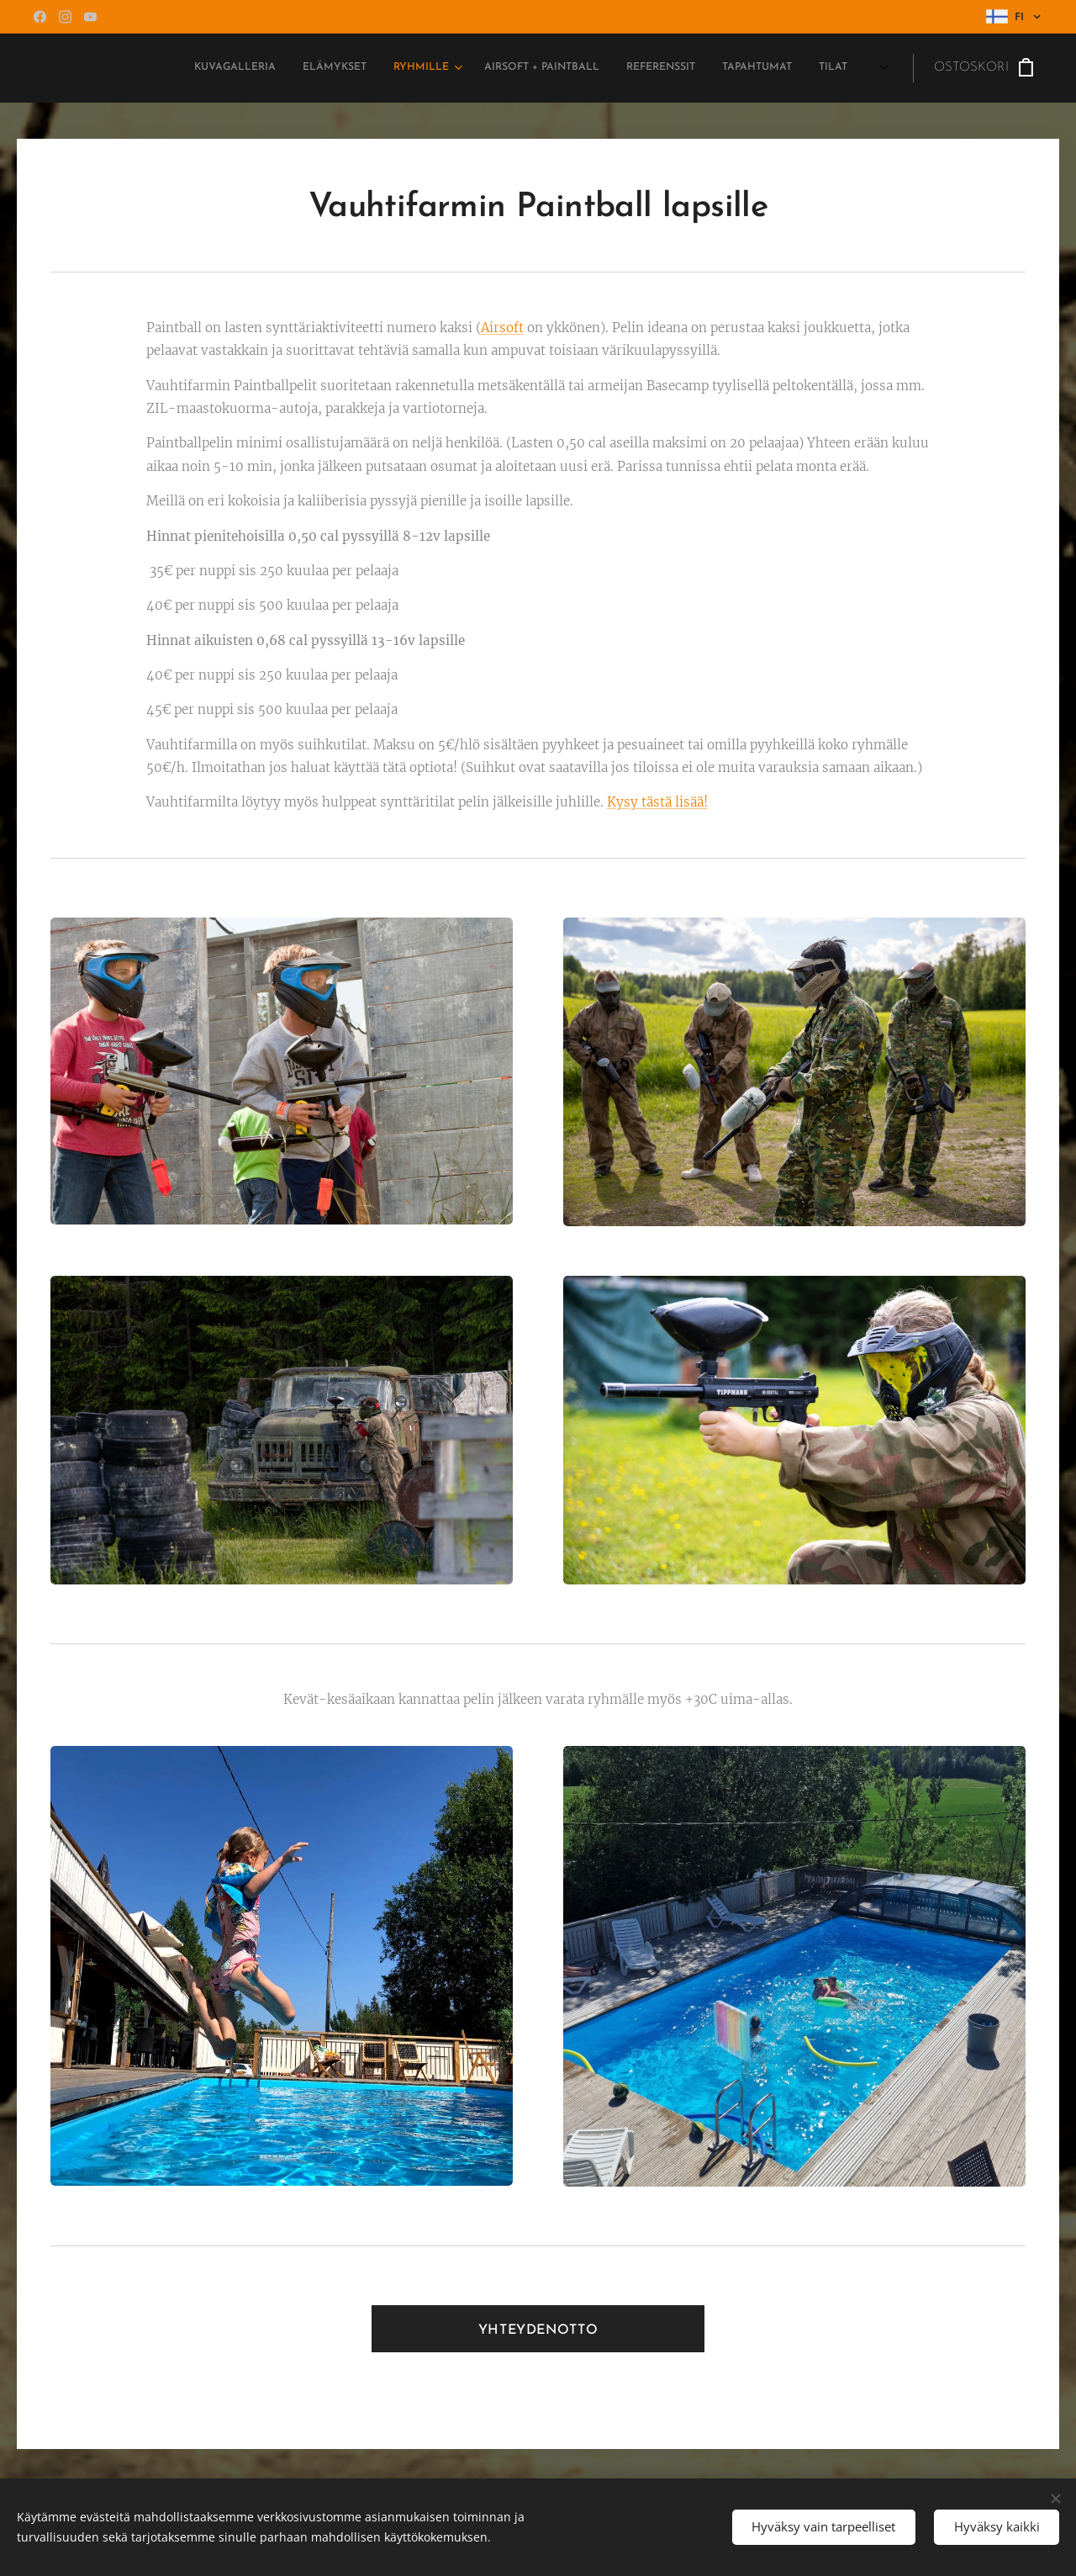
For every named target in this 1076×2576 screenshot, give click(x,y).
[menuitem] (448, 68)
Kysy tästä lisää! (657, 802)
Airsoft (502, 328)
